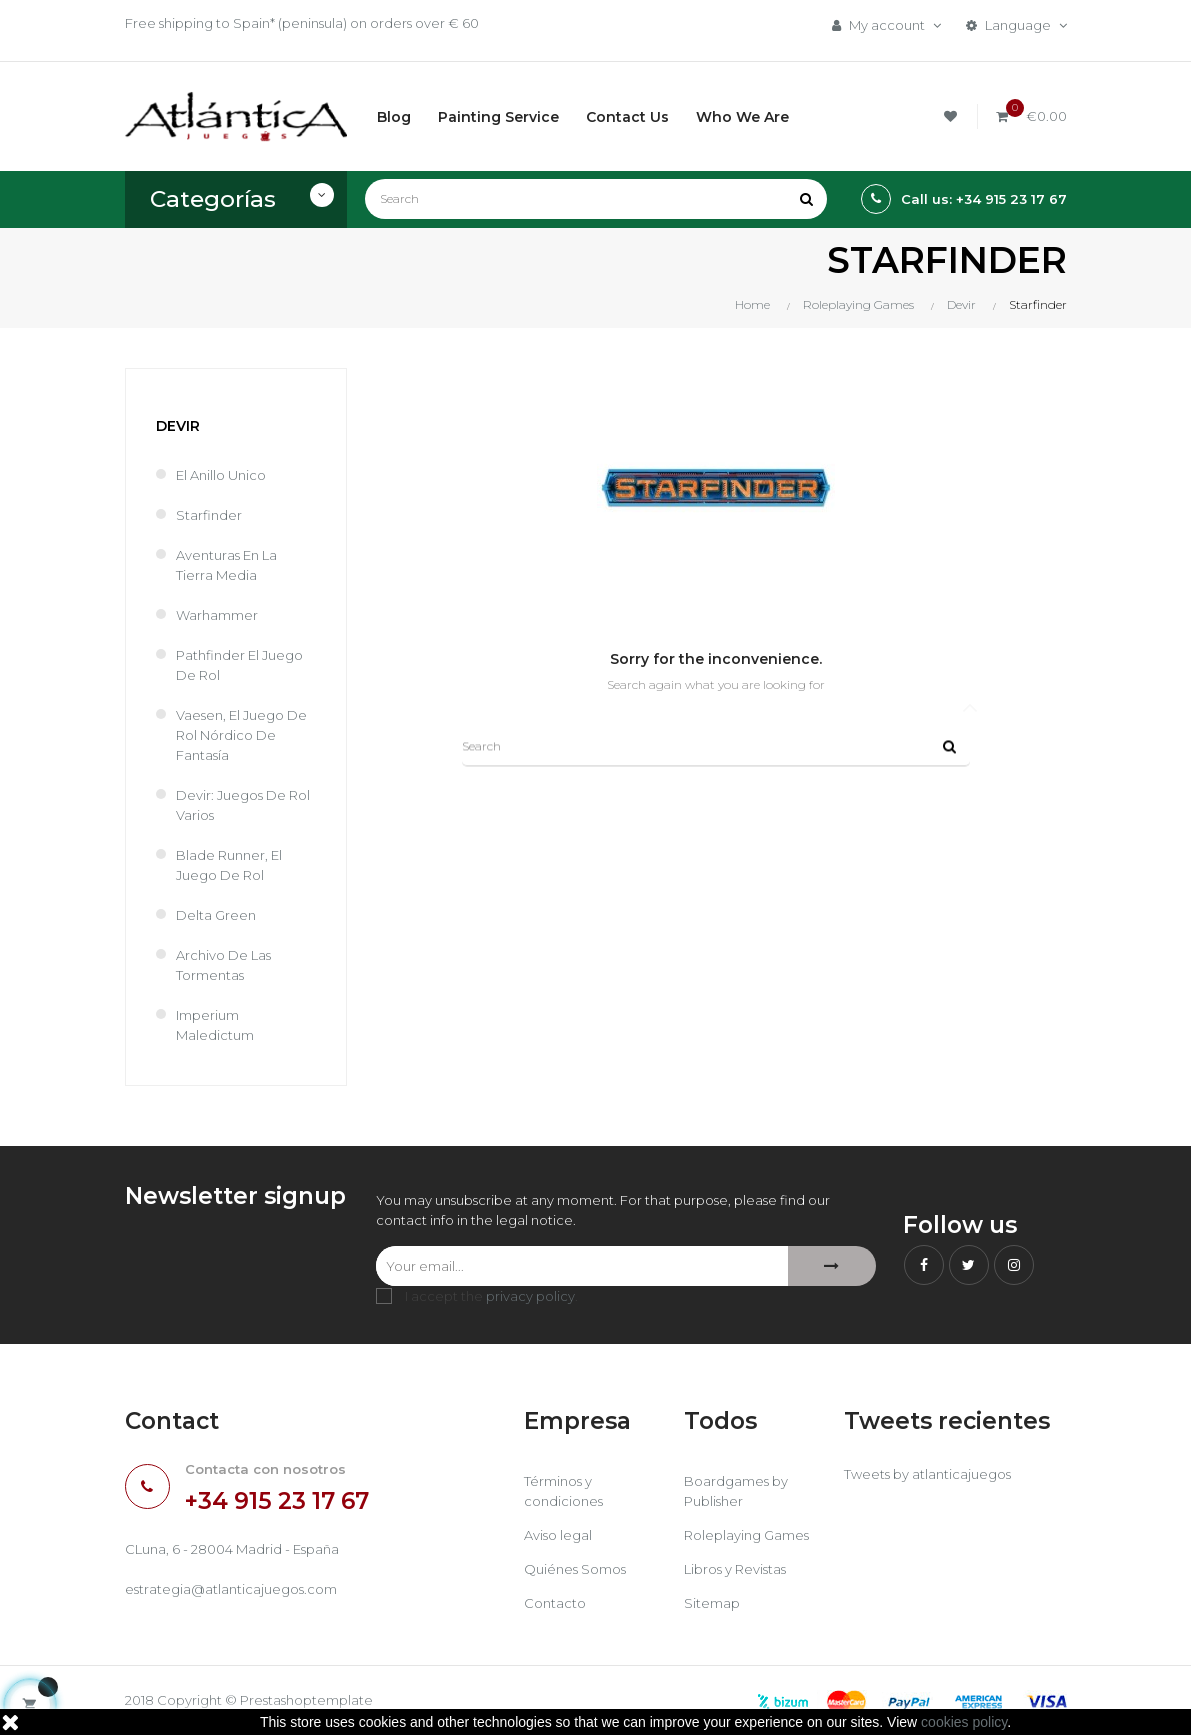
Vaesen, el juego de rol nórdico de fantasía (241, 735)
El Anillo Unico (221, 475)
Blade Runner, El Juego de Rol (229, 865)
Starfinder (209, 515)
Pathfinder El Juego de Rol (239, 665)
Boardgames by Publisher (736, 1491)
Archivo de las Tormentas (223, 965)
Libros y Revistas (735, 1569)
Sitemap (712, 1603)
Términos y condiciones (563, 1491)
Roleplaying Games (746, 1535)
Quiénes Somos (575, 1569)
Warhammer (217, 615)
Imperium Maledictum (215, 1025)
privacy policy (530, 1296)
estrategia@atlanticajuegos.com (231, 1589)
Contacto (555, 1603)
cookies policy (964, 1722)
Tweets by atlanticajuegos (927, 1474)
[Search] (596, 199)
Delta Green (216, 915)
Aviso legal (558, 1535)
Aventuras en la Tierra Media (226, 565)
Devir (178, 426)
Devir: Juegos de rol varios (243, 805)
